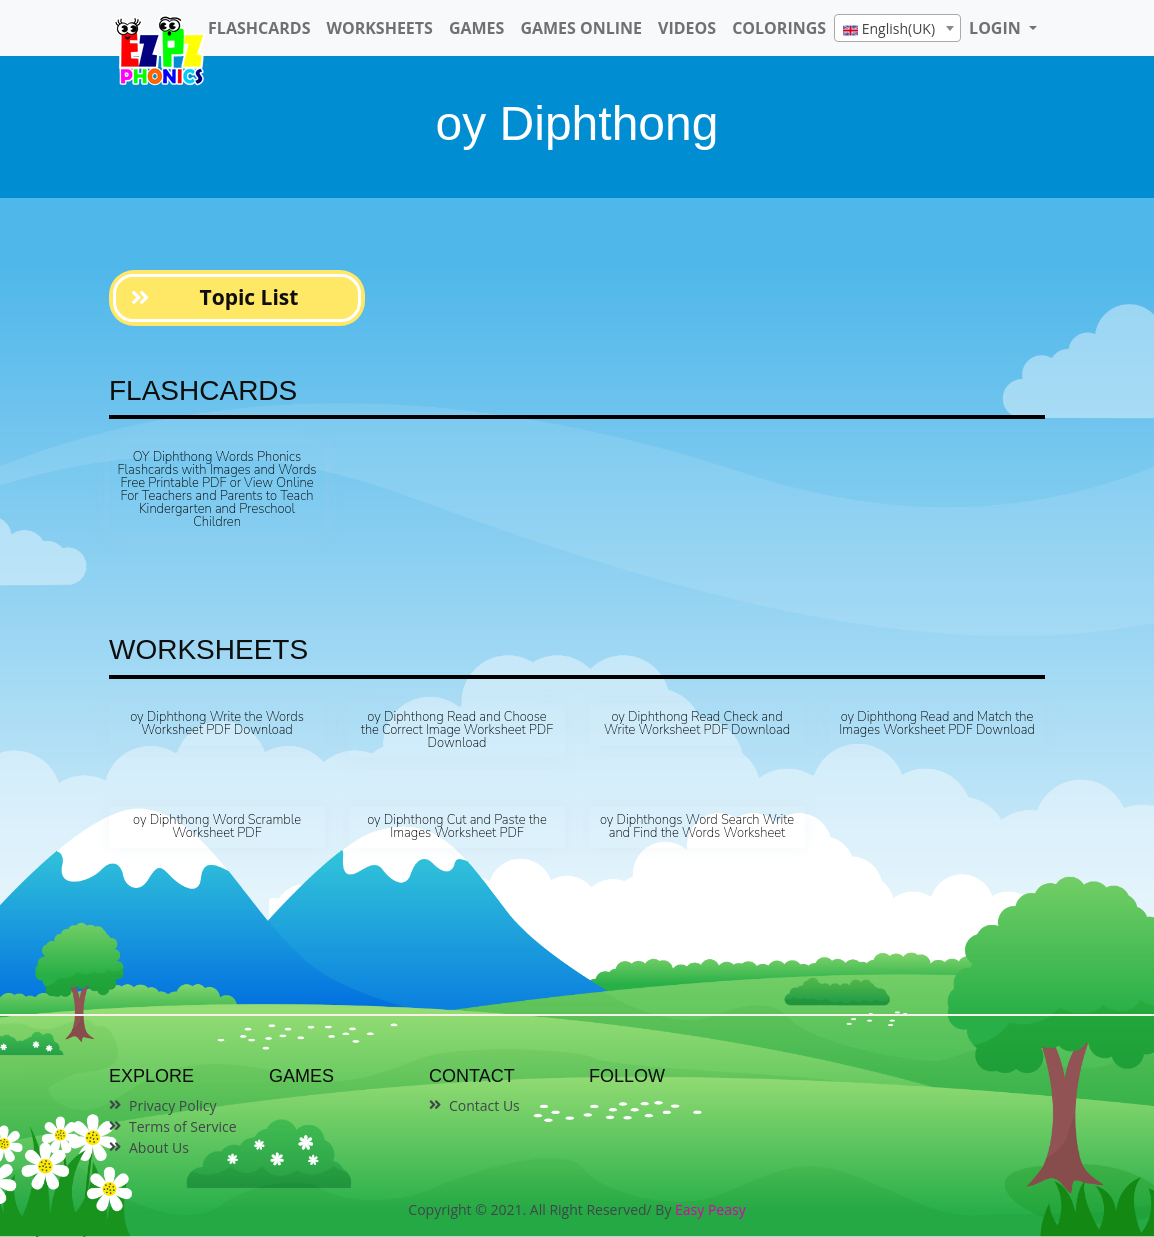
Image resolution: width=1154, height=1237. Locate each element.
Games (476, 28)
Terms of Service (183, 1126)
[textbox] (897, 29)
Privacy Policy (172, 1105)
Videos (687, 28)
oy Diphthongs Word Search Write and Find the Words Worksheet (697, 826)
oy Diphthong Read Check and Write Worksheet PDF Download (697, 723)
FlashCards (259, 28)
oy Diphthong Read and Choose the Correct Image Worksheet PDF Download (457, 730)
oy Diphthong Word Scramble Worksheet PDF (217, 826)
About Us (159, 1147)
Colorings (779, 28)
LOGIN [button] (997, 28)
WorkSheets (379, 28)
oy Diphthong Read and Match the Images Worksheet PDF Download (937, 723)
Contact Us (484, 1105)
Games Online (581, 28)
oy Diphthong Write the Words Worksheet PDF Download (217, 723)
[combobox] (897, 28)
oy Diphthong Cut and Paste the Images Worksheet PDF (457, 826)
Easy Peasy (710, 1209)
